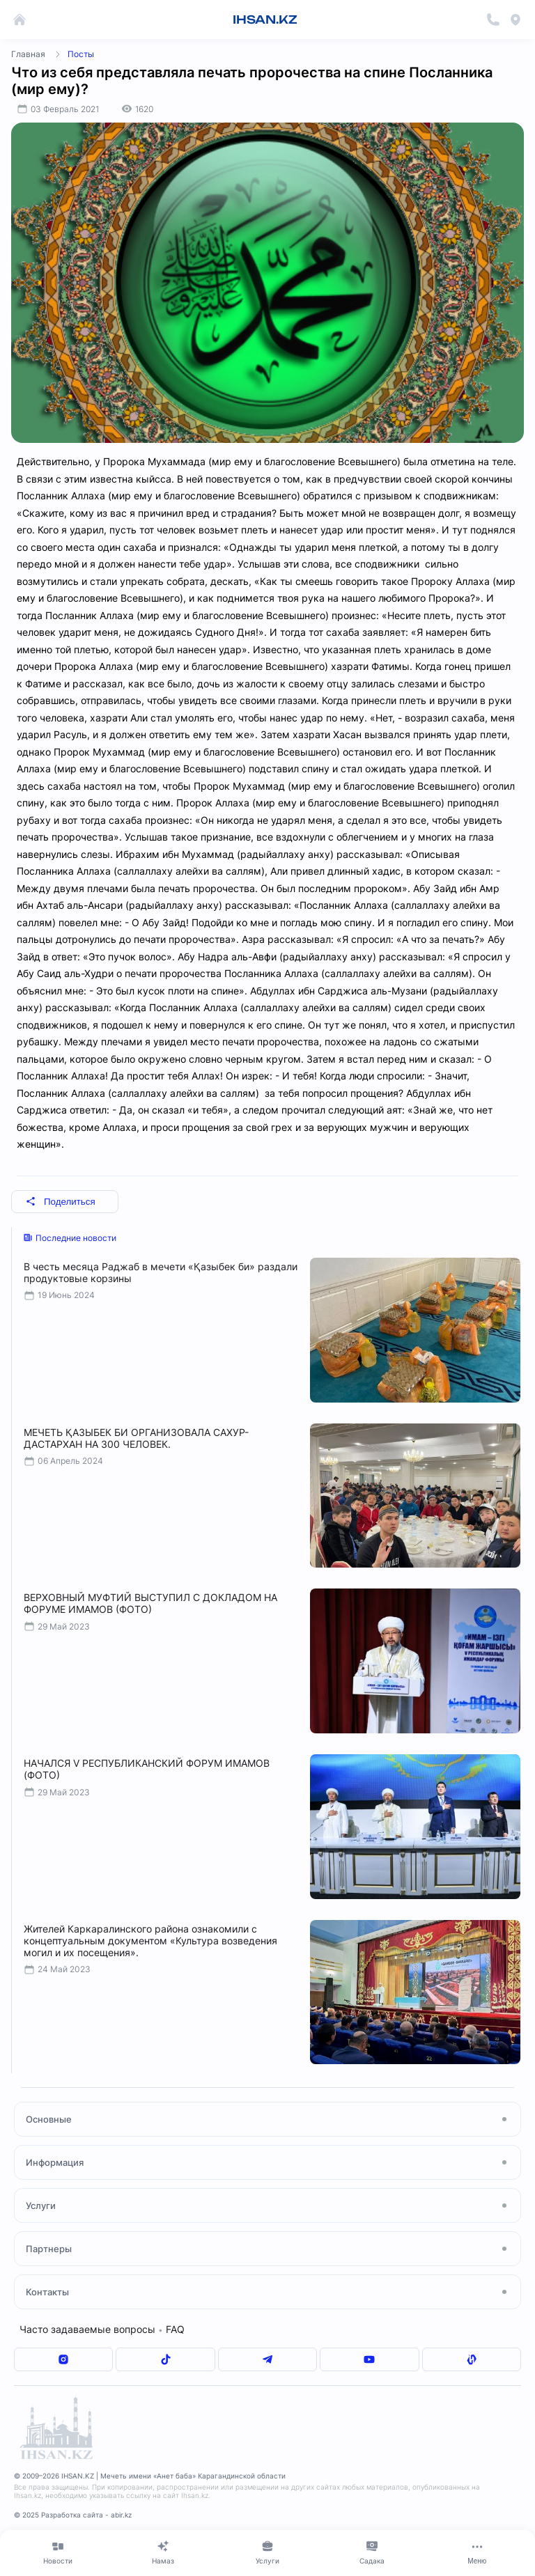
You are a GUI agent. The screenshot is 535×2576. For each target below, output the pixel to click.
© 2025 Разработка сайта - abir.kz (73, 2515)
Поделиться (60, 1201)
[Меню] (477, 2552)
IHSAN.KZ (265, 19)
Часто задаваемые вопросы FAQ (102, 2329)
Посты (81, 54)
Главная (28, 54)
